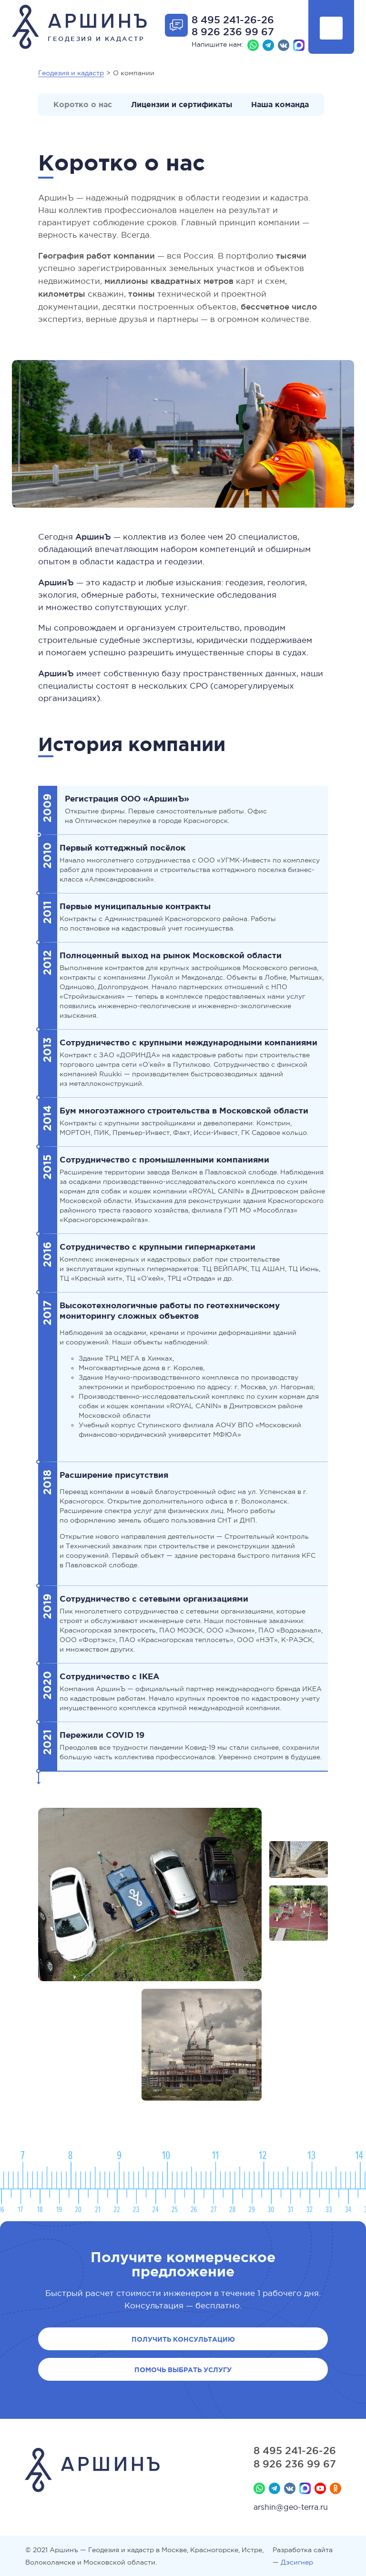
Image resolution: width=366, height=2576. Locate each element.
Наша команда (280, 104)
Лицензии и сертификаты (181, 104)
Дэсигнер (297, 2562)
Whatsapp (253, 45)
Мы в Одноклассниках (335, 2488)
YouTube (320, 2488)
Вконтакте (283, 45)
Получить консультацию (183, 2339)
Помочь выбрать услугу (183, 2370)
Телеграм (268, 45)
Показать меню (331, 28)
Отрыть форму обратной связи (176, 25)
